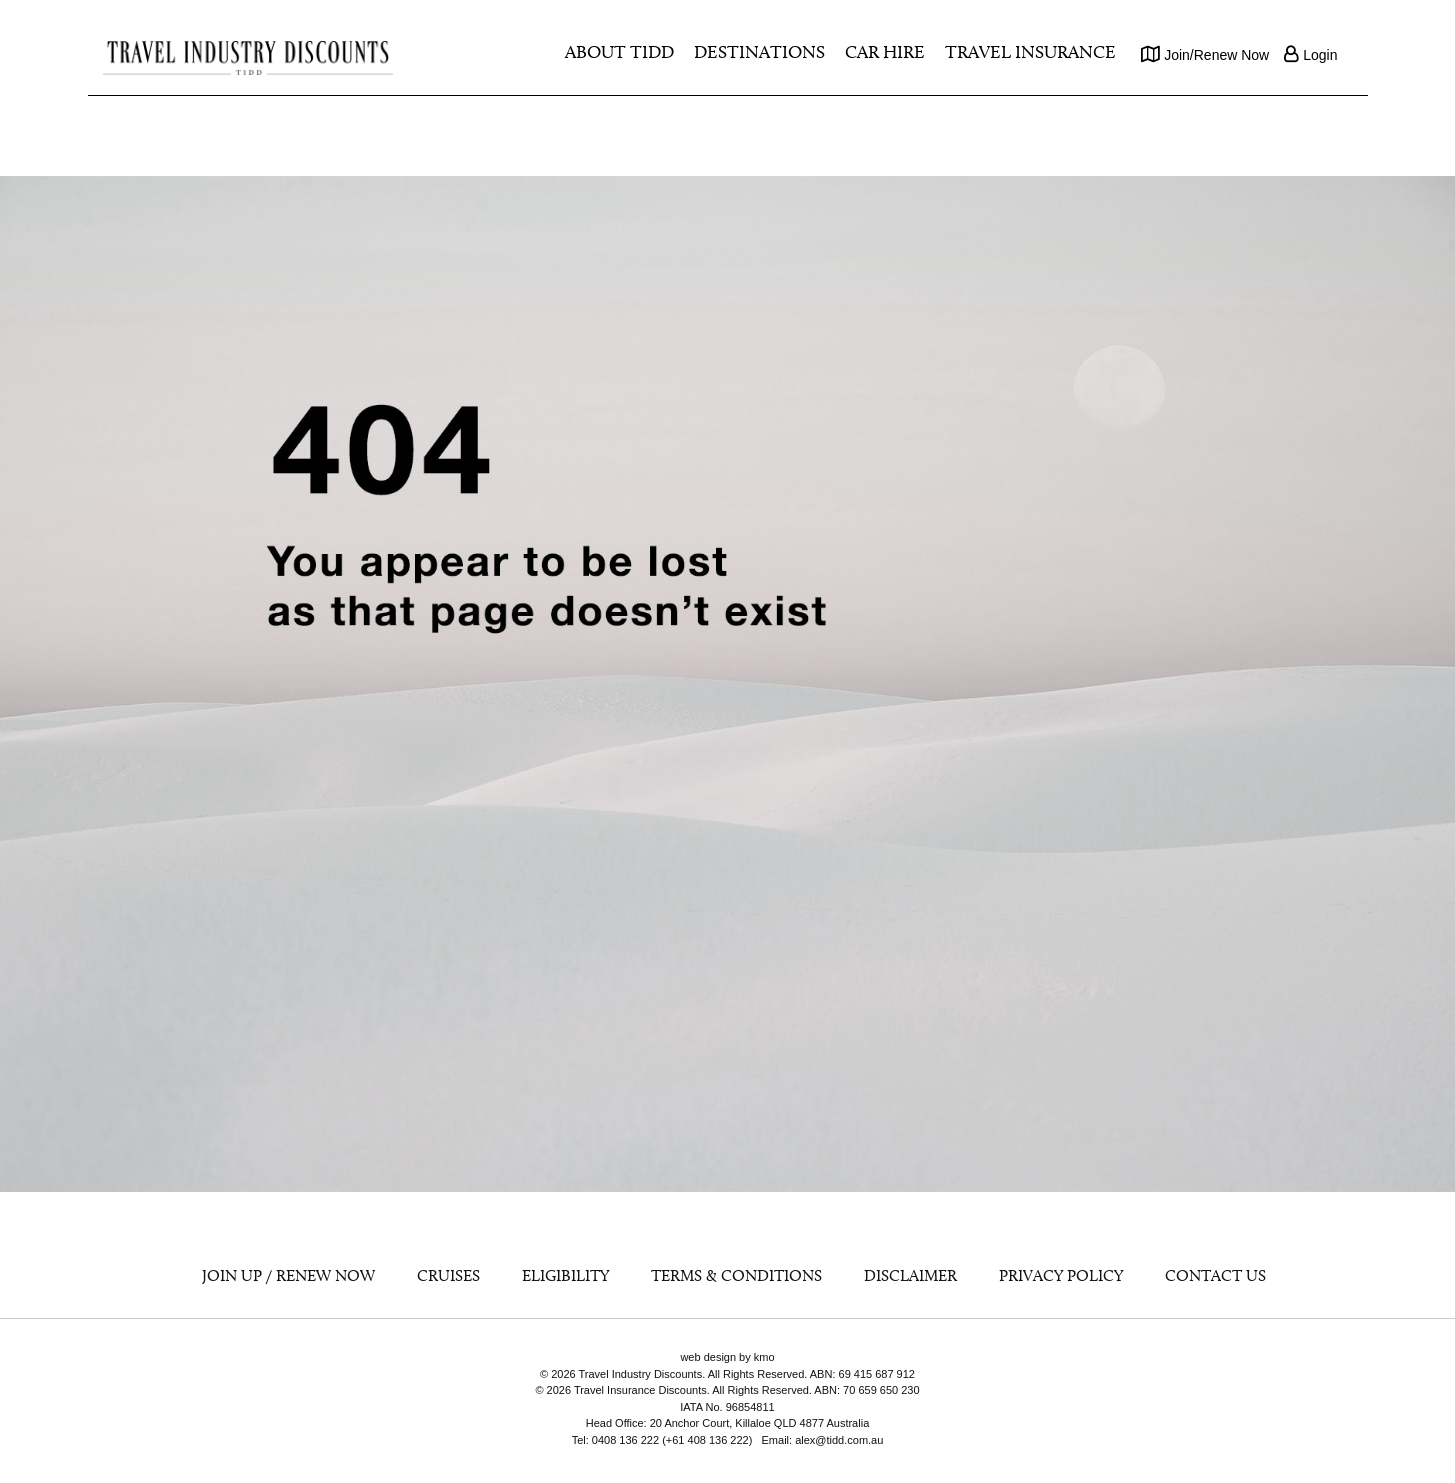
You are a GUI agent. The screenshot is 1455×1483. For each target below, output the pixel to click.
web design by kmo (727, 1357)
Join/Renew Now (1205, 54)
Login (1310, 54)
